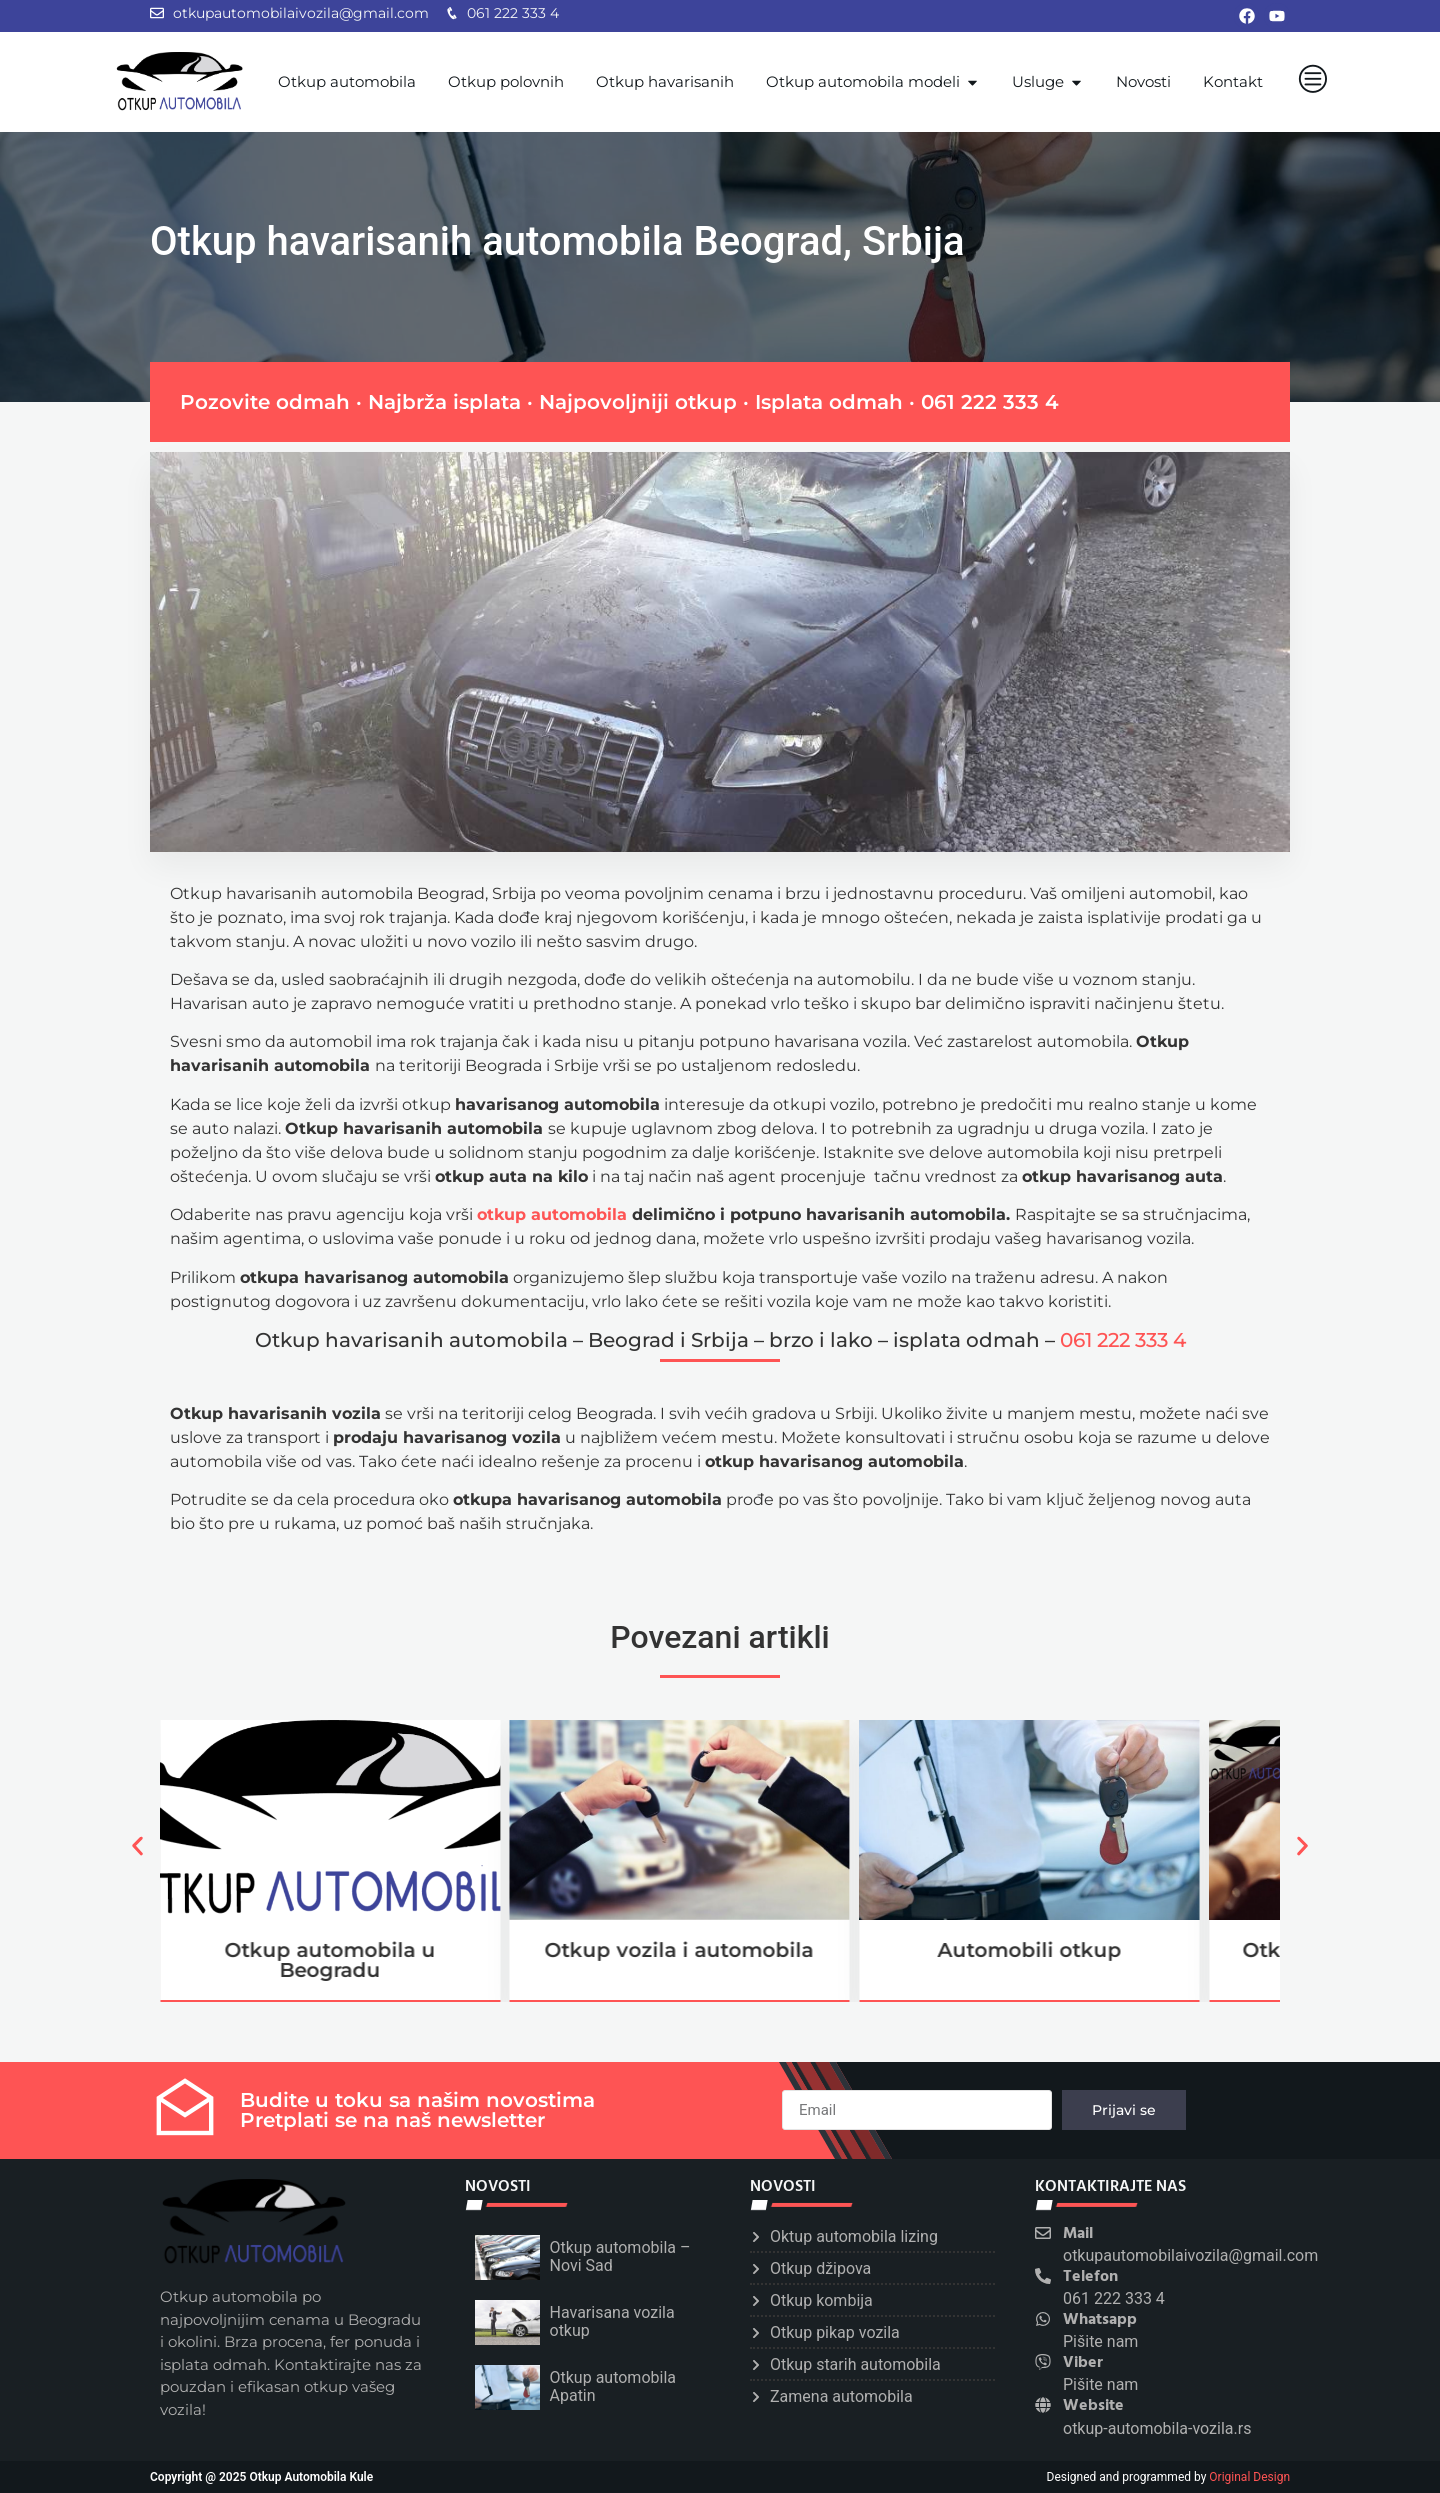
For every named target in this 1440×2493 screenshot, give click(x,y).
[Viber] (1043, 2362)
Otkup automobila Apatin (613, 2386)
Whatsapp (1100, 2320)
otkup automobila (552, 1214)
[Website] (1043, 2405)
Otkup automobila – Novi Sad (620, 2256)
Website (1093, 2406)
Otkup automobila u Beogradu (329, 1960)
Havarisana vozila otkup (612, 2321)
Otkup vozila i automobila (679, 1950)
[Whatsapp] (1043, 2319)
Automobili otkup (1030, 1950)
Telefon (1090, 2277)
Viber (1083, 2363)
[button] (137, 1845)
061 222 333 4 (990, 402)
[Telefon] (1043, 2276)
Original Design (1249, 2477)
